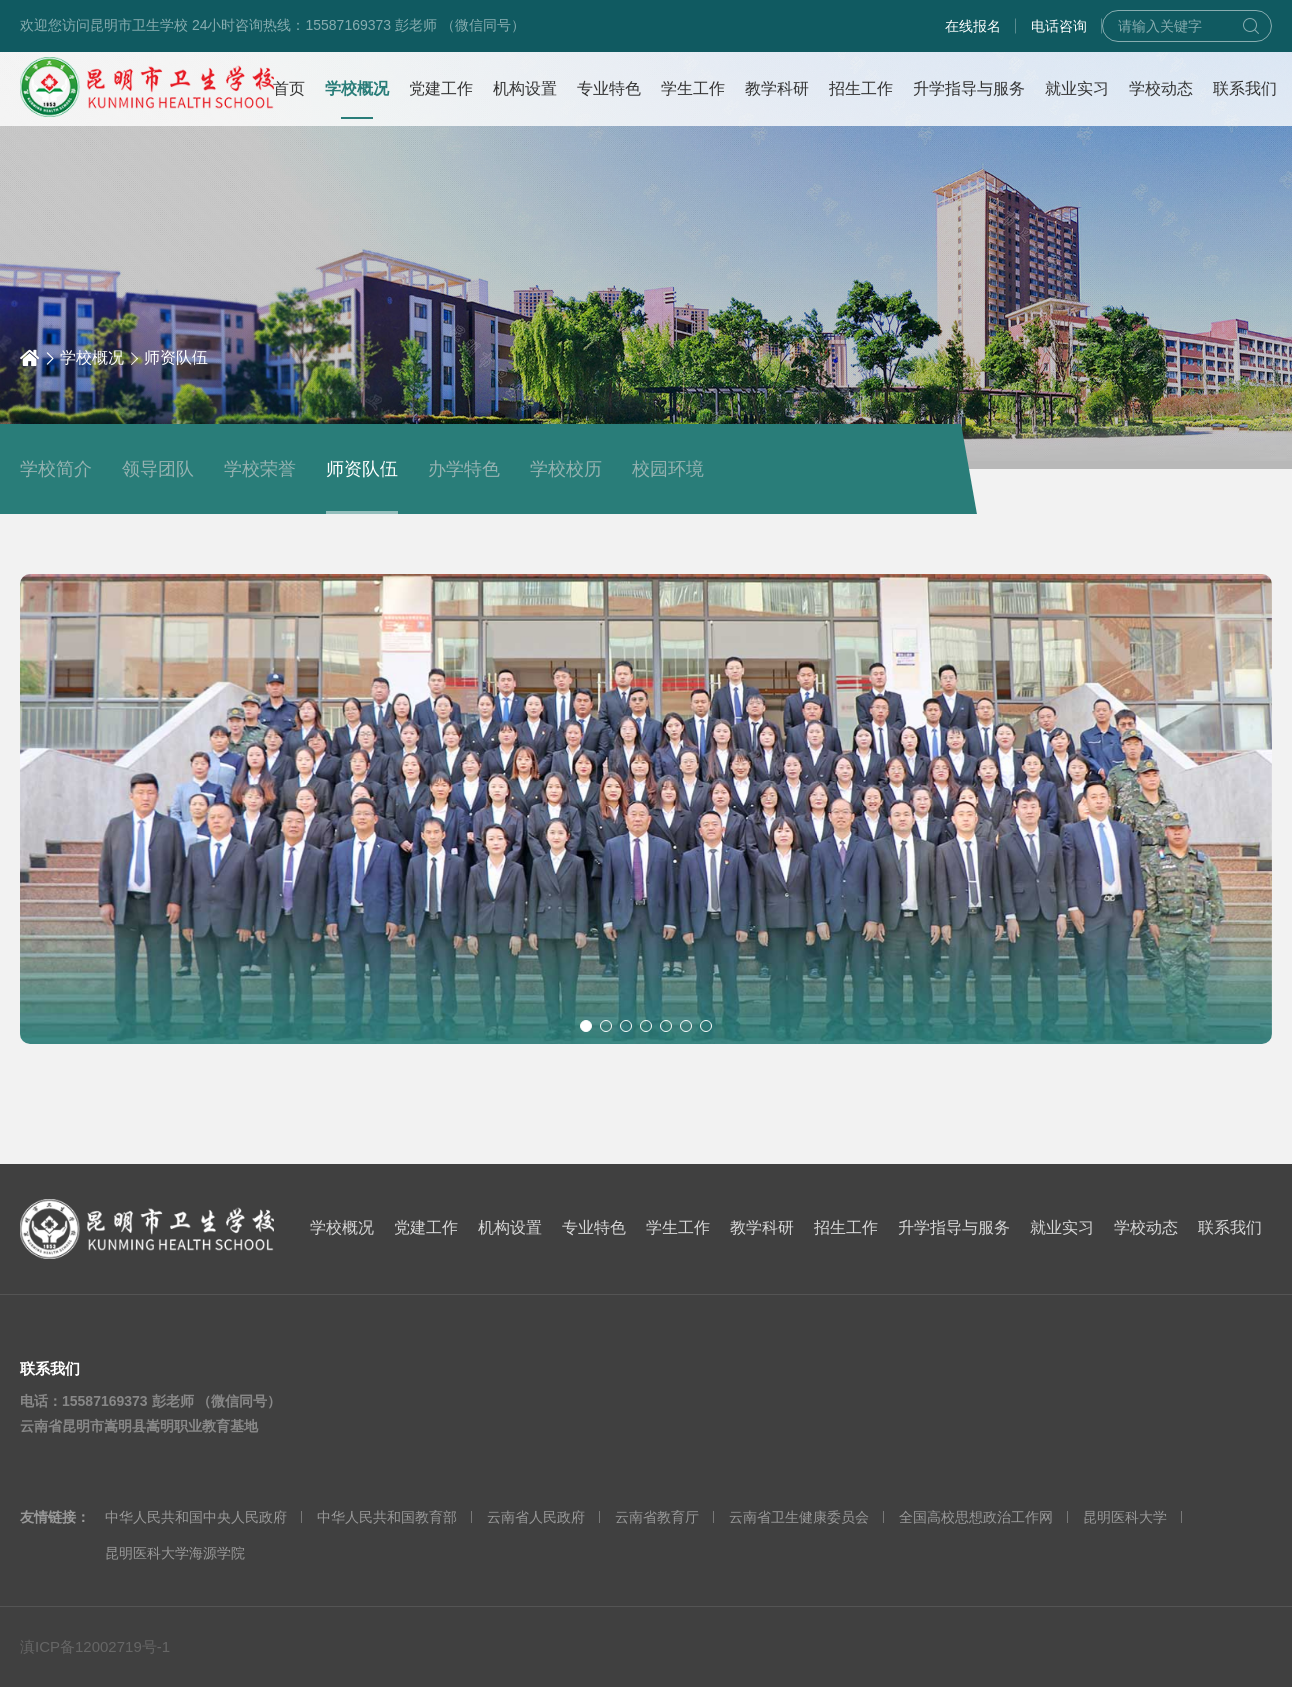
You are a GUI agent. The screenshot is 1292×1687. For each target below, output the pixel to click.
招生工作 (846, 1227)
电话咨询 (1059, 26)
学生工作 (678, 1227)
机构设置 (510, 1227)
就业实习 (1062, 1227)
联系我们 (1230, 1227)
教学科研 (762, 1227)
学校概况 (92, 357)
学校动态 (1146, 1227)
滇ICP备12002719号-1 (95, 1646)
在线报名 (973, 26)
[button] (586, 1026)
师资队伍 (176, 357)
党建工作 (426, 1227)
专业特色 (594, 1227)
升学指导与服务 (954, 1227)
